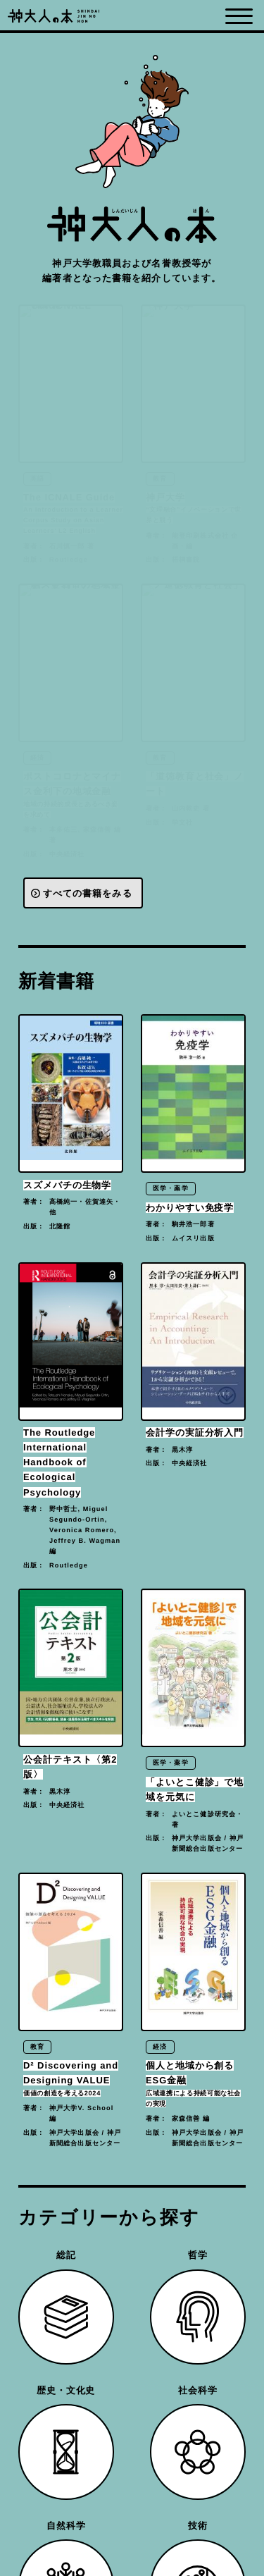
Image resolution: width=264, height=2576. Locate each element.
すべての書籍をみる (87, 894)
